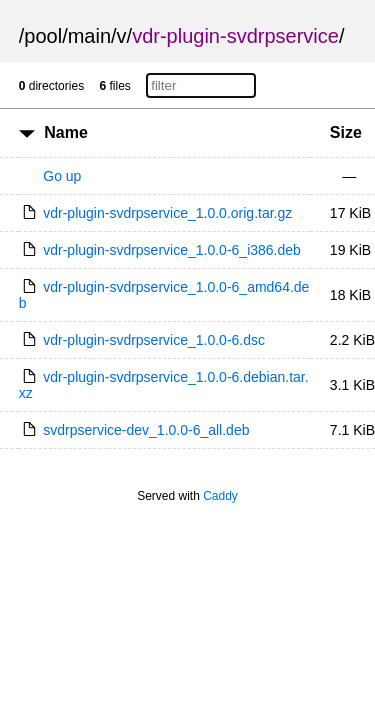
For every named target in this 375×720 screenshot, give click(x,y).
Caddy (220, 496)
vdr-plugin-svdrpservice (235, 36)
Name (66, 132)
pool (43, 36)
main (89, 36)
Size (346, 132)
